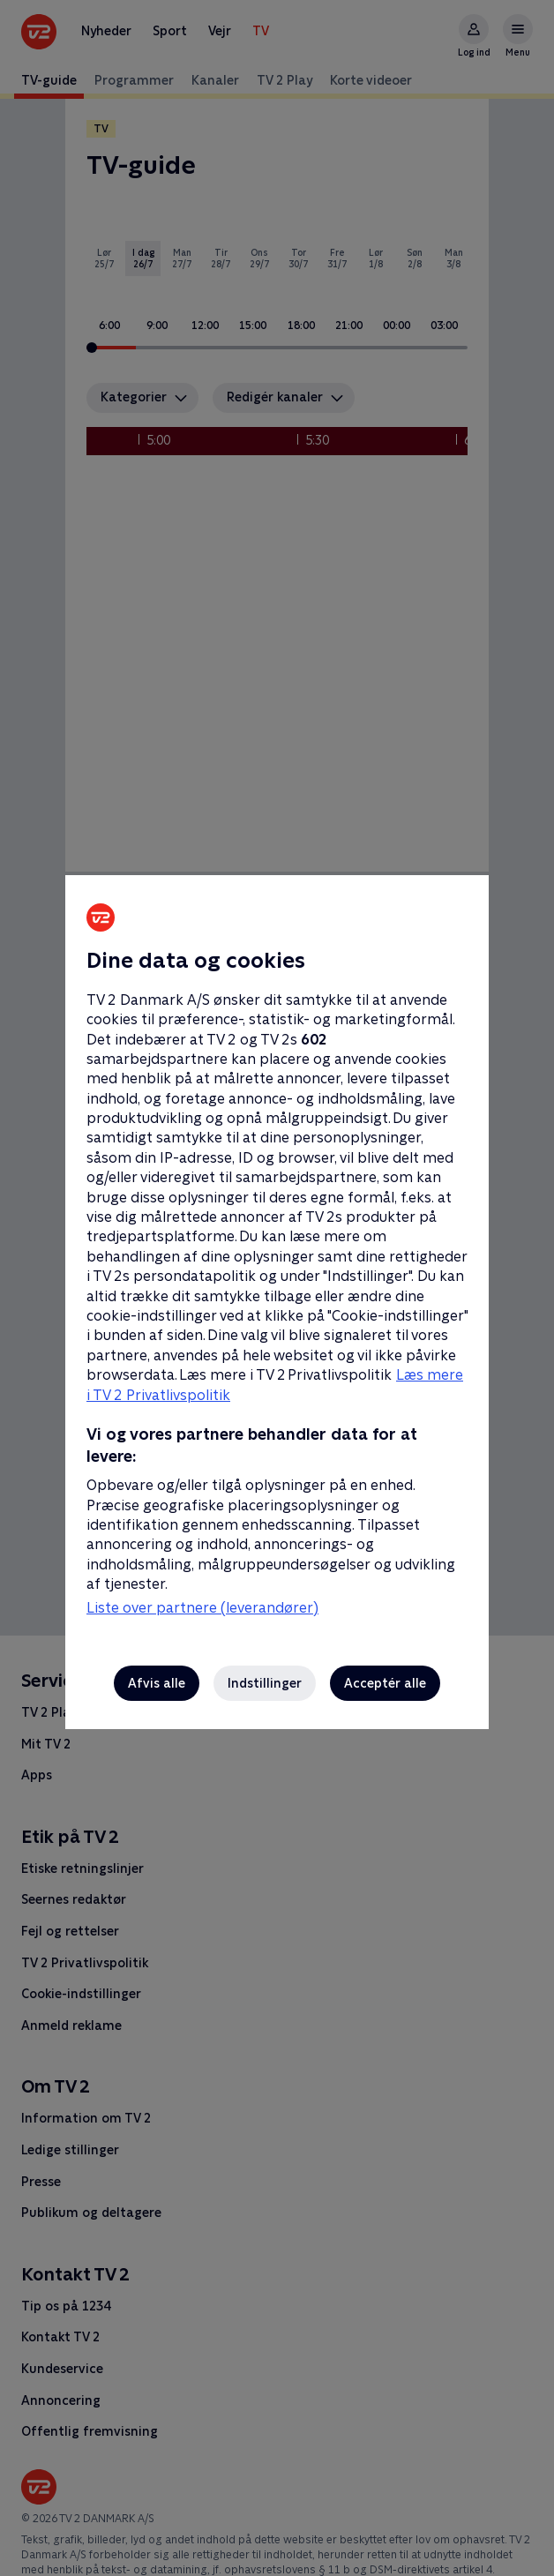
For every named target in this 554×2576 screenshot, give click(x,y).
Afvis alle (156, 1683)
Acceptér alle (385, 1683)
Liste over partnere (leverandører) (202, 1607)
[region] (277, 1288)
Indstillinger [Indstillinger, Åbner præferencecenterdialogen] (265, 1683)
